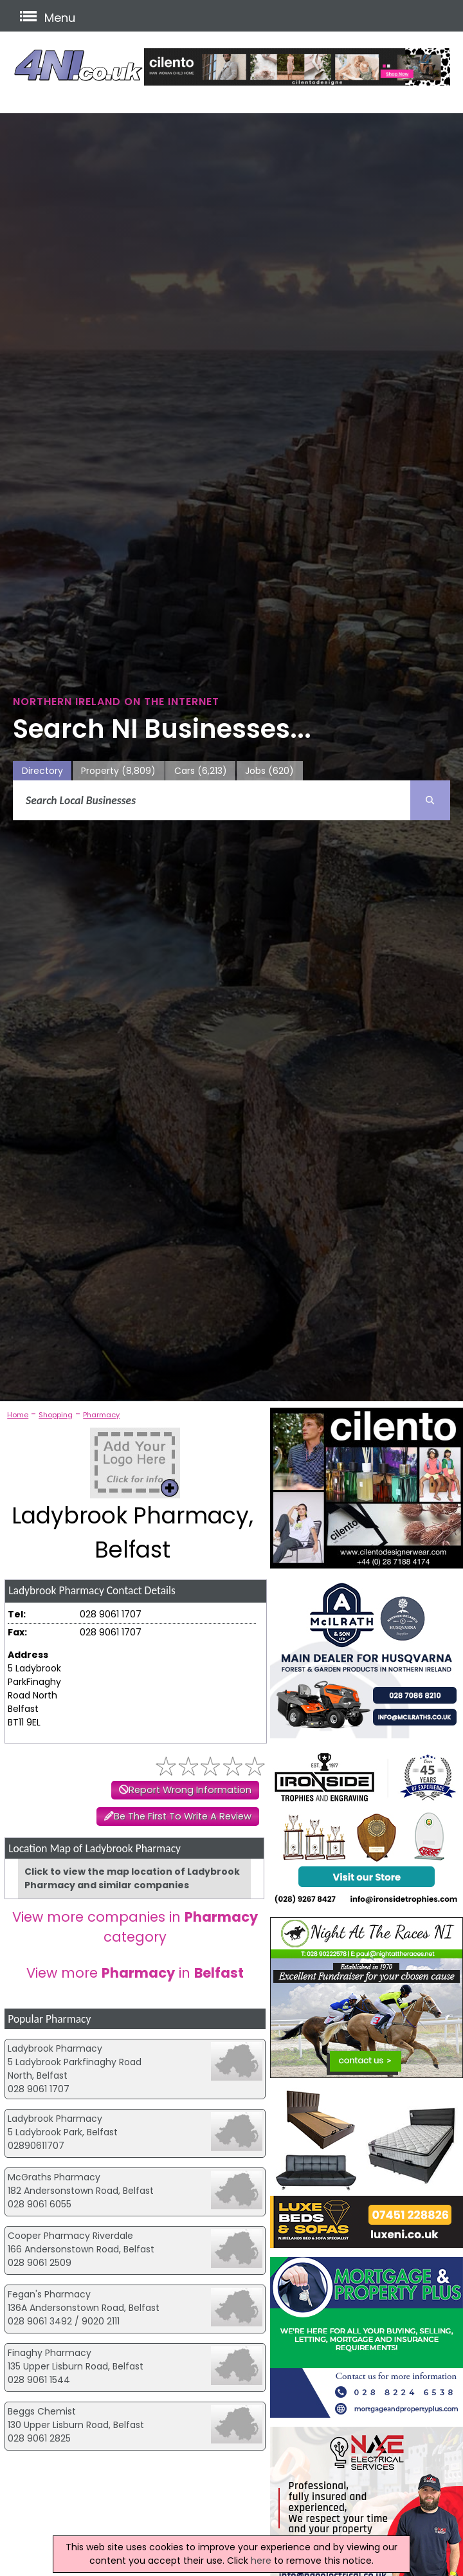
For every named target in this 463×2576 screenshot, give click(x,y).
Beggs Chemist (42, 2411)
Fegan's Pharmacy (49, 2294)
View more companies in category (135, 1927)
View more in (135, 1973)
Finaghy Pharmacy (49, 2352)
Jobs (269, 771)
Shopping (56, 1415)
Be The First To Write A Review (182, 1816)
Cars (200, 771)
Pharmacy (101, 1415)
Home (17, 1415)
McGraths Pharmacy (54, 2177)
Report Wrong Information (190, 1789)
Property (118, 771)
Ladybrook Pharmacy (55, 2048)
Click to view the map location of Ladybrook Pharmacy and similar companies (132, 1878)
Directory (42, 770)
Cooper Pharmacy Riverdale (70, 2235)
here (261, 2560)
